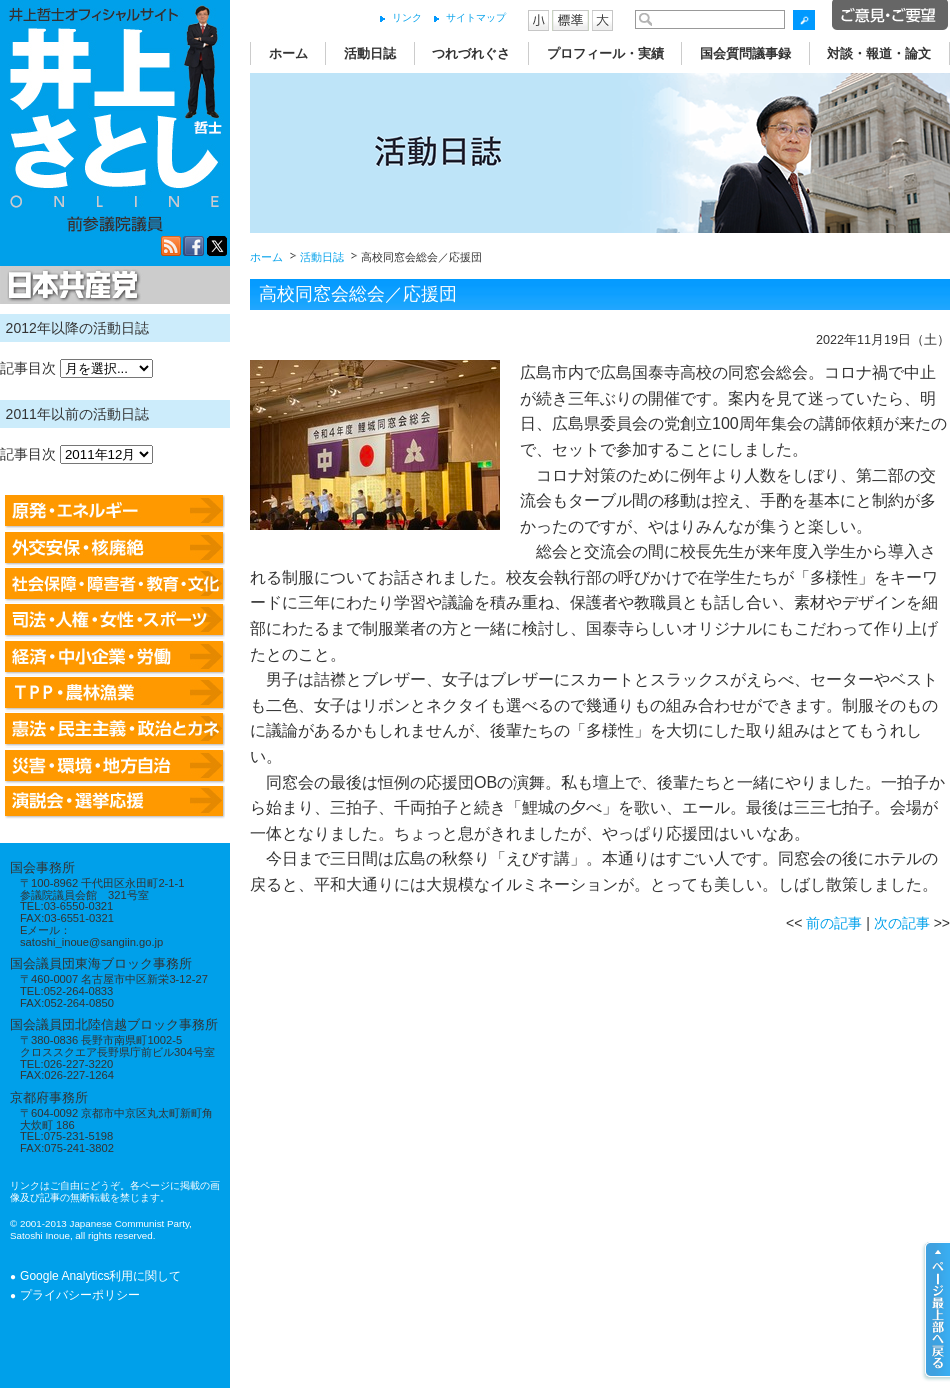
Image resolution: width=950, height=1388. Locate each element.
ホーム (288, 53)
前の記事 (834, 923)
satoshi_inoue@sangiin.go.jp (91, 942)
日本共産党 (70, 286)
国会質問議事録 (745, 53)
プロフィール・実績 (605, 53)
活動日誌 (370, 53)
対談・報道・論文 (879, 53)
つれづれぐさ (471, 53)
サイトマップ (476, 17)
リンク (407, 17)
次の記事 (902, 923)
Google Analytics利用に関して (100, 1276)
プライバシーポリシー (80, 1295)
